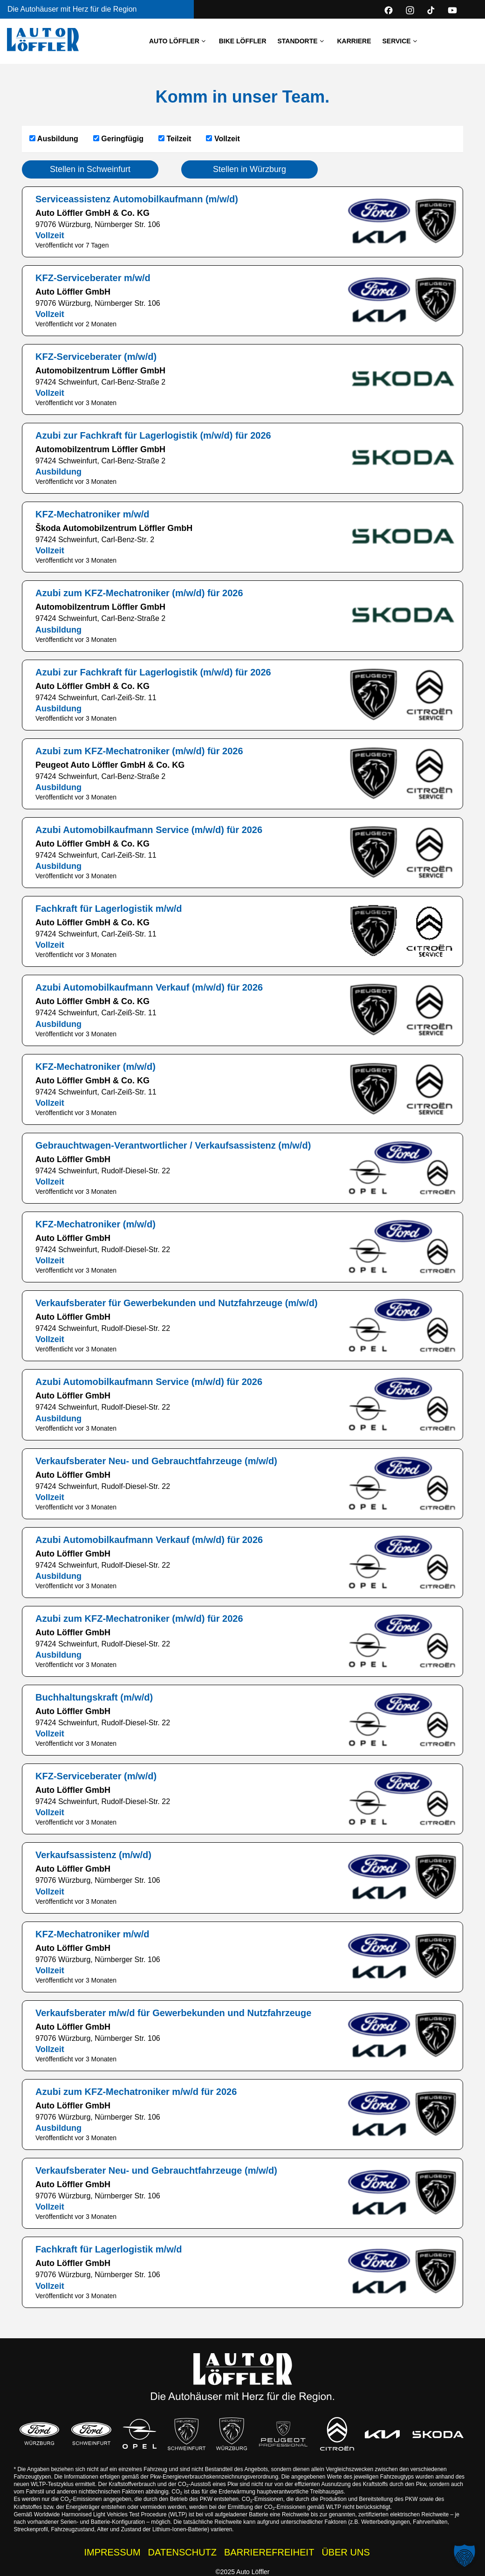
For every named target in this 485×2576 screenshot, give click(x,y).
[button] (464, 2555)
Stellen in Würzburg (249, 169)
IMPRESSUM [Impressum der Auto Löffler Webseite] (112, 2552)
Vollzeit (222, 139)
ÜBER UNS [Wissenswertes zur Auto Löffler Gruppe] (345, 2552)
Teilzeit (174, 139)
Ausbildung (53, 139)
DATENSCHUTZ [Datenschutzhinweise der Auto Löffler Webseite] (182, 2552)
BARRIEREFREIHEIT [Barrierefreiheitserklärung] (269, 2552)
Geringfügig (118, 139)
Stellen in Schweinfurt (90, 169)
